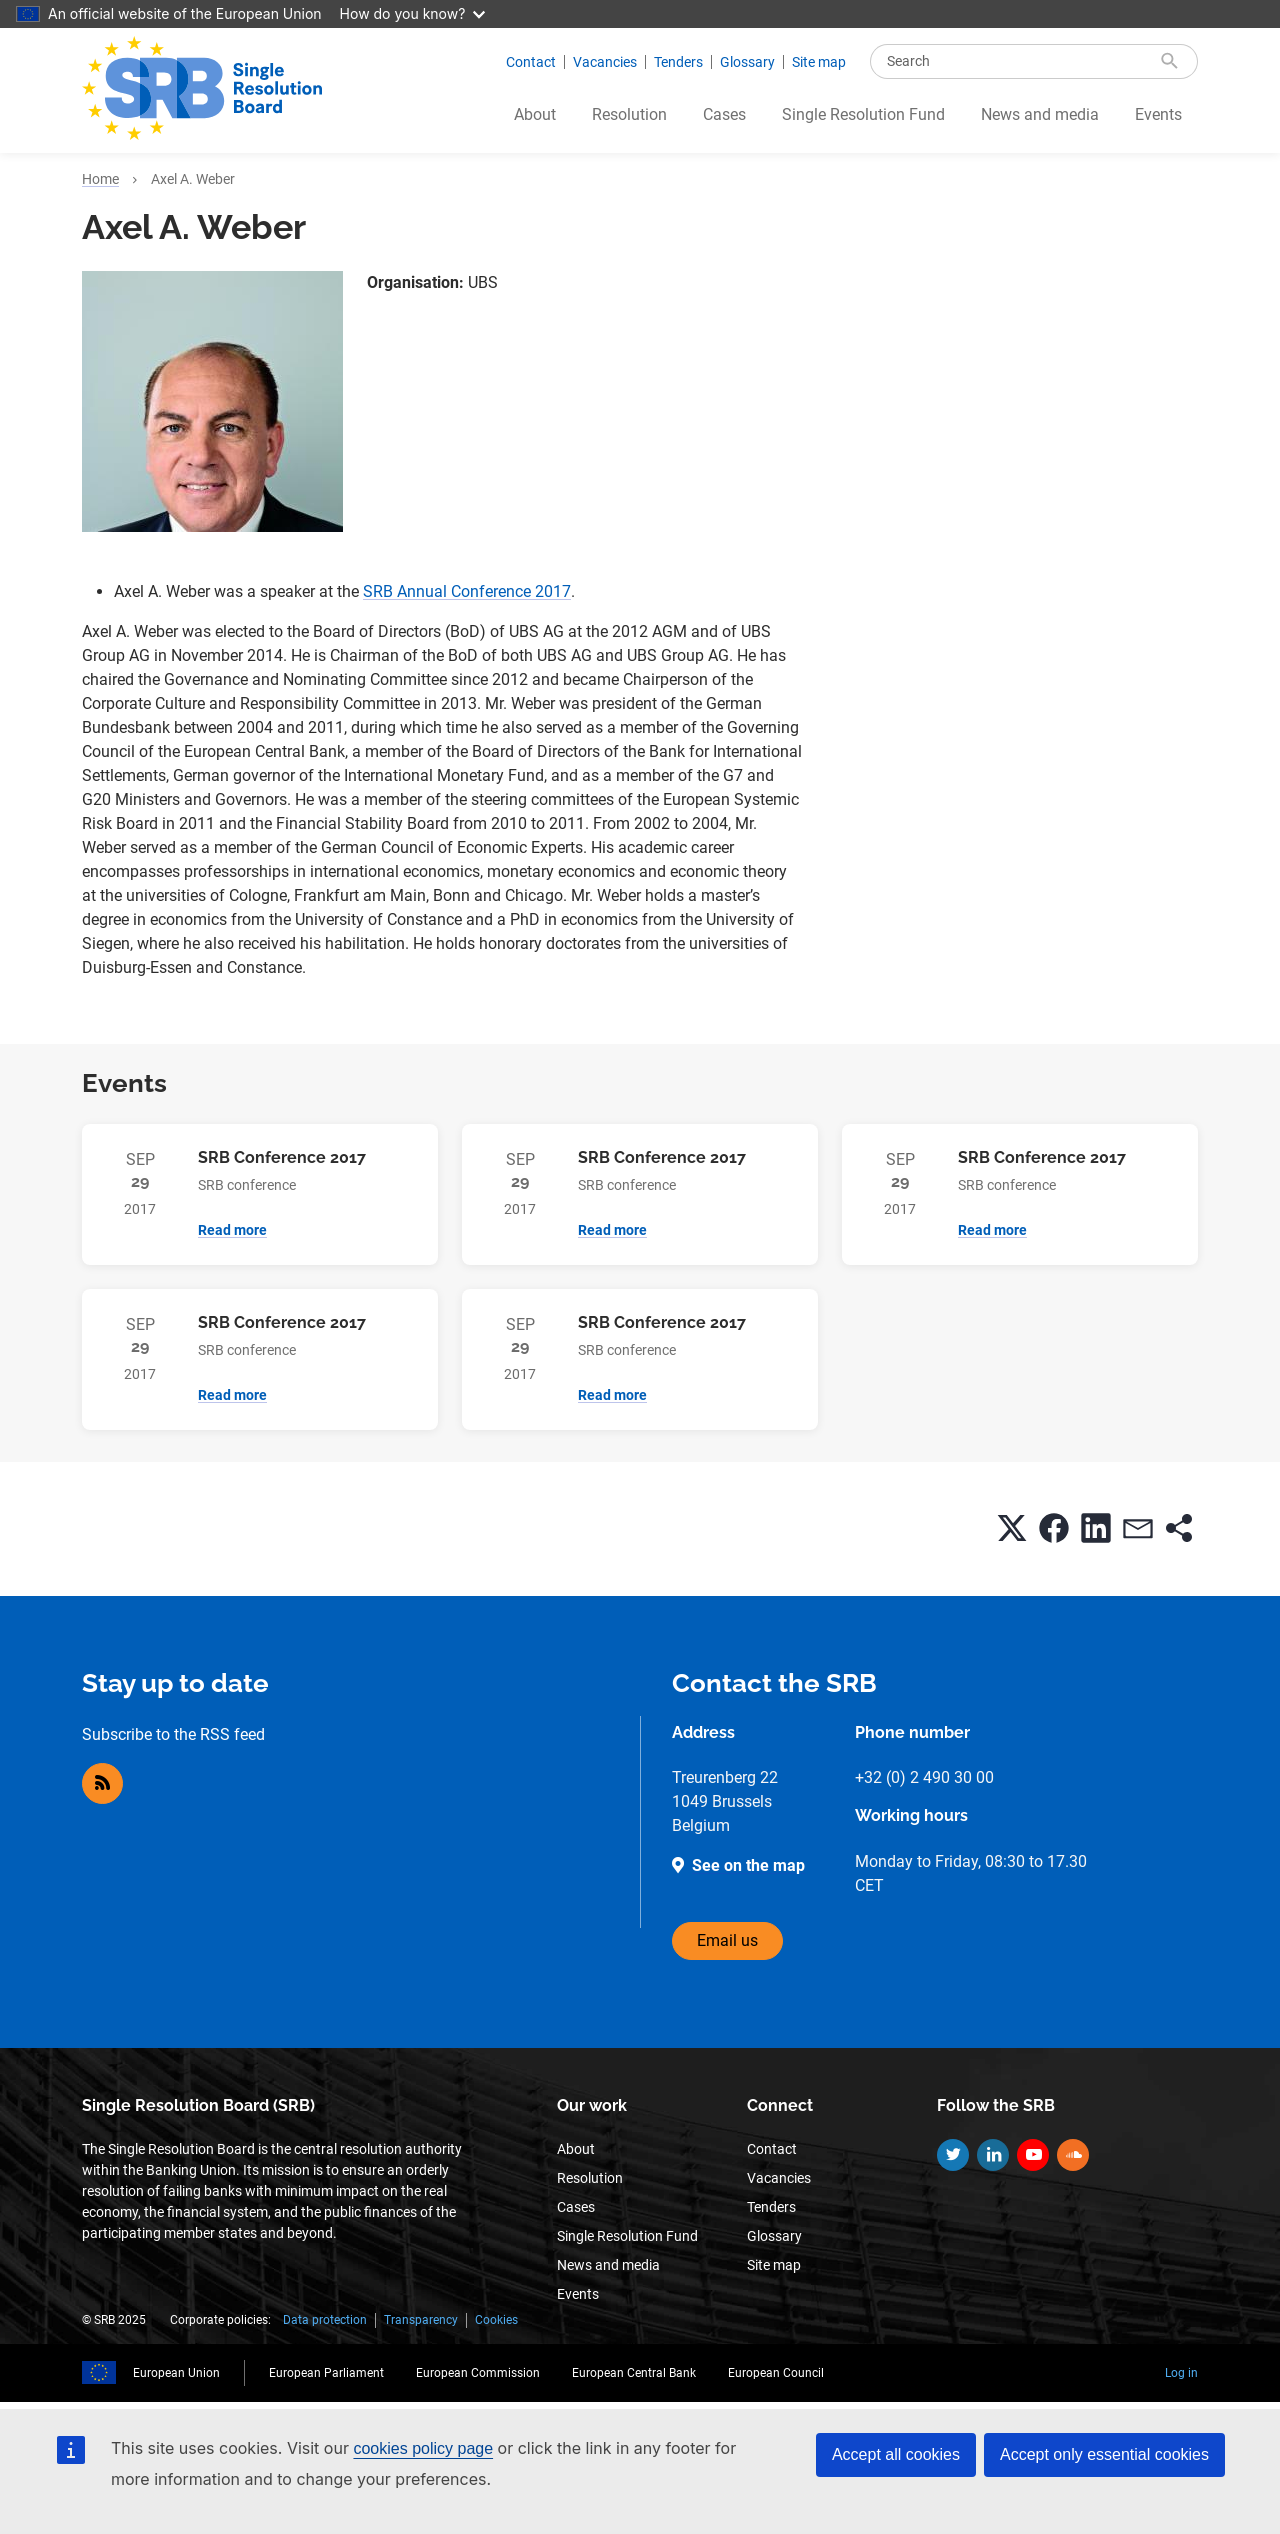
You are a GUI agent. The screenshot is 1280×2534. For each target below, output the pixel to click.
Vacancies (605, 62)
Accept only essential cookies (1104, 2454)
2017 (553, 591)
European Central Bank (634, 2373)
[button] (1012, 1528)
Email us (727, 1940)
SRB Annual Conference (449, 591)
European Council (776, 2373)
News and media (1040, 114)
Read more (232, 1230)
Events (1158, 114)
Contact (531, 62)
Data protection (325, 2320)
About (535, 114)
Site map (819, 62)
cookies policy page (423, 2448)
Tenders (678, 62)
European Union (176, 2373)
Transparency (421, 2320)
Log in (1181, 2373)
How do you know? (413, 13)
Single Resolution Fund (863, 114)
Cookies (496, 2320)
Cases (724, 114)
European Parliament (326, 2373)
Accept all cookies (896, 2454)
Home (100, 179)
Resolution (629, 114)
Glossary (747, 62)
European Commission (478, 2373)
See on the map (748, 1865)
